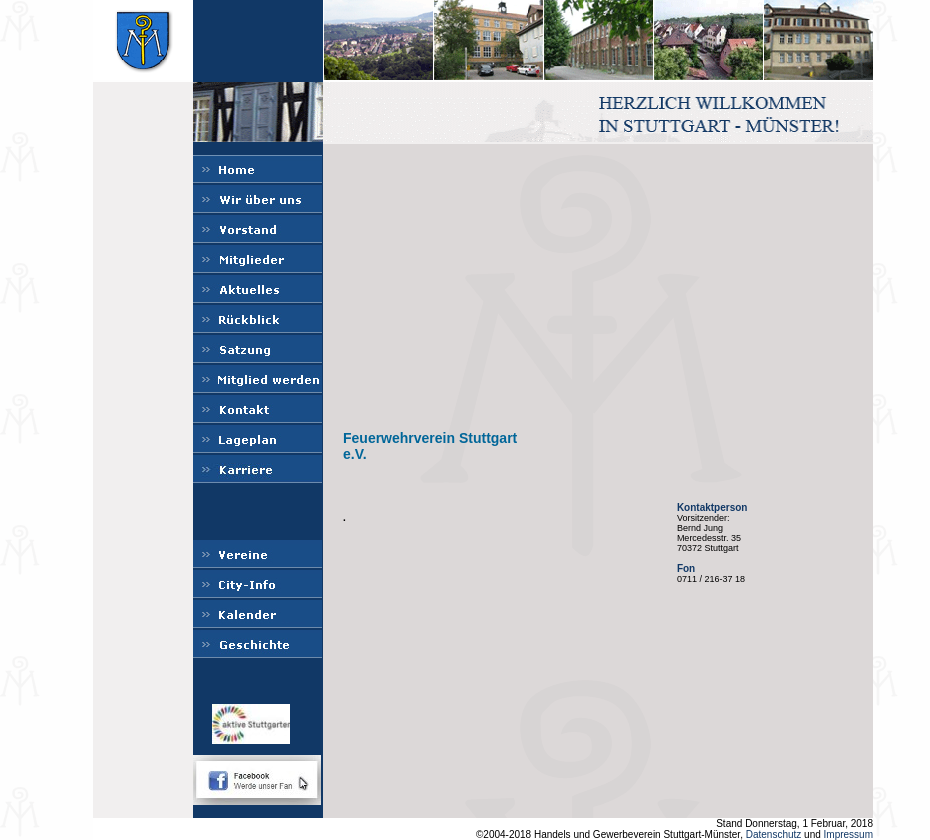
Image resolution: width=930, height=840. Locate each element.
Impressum (848, 834)
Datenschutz (774, 834)
